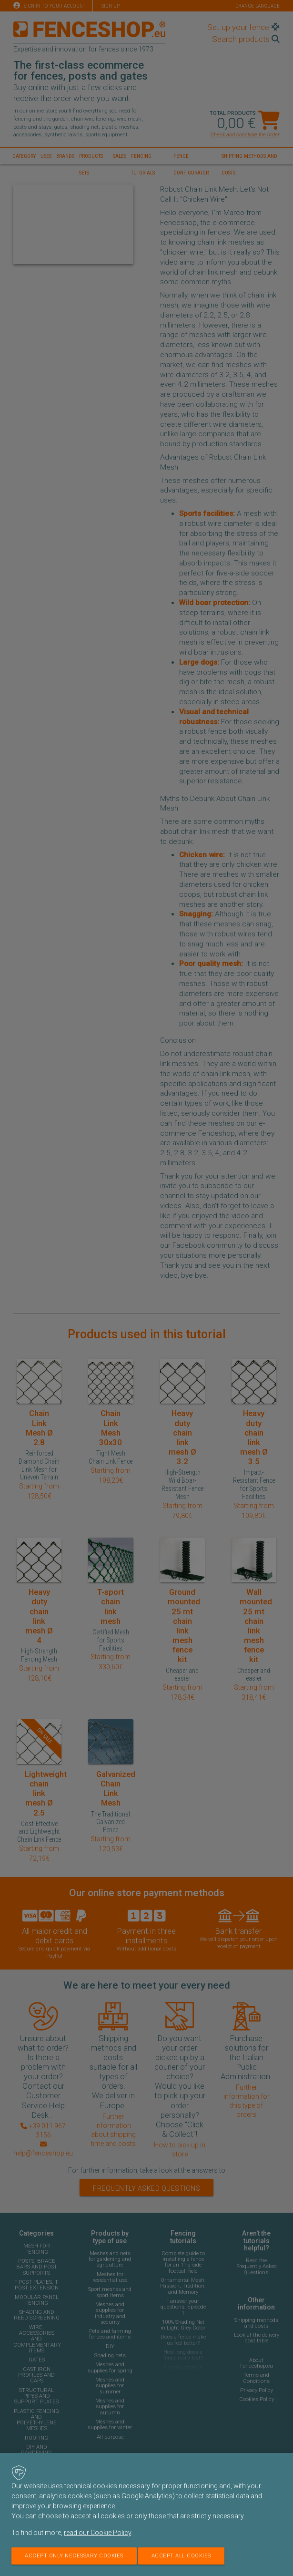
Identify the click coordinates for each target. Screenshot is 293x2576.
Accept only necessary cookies (74, 2556)
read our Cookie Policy (97, 2532)
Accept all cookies (181, 2556)
